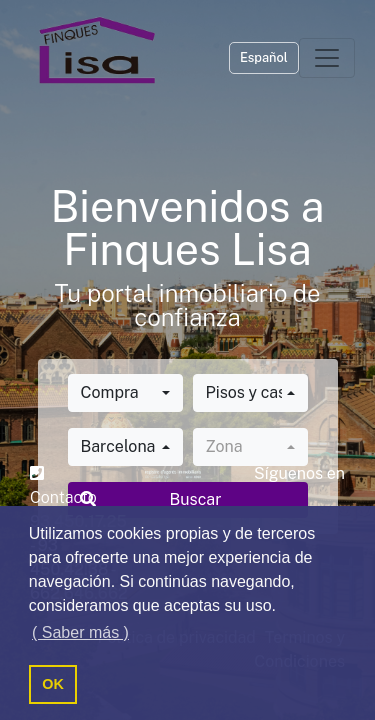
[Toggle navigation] (327, 58)
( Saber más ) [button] (80, 632)
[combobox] (125, 393)
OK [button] (53, 684)
